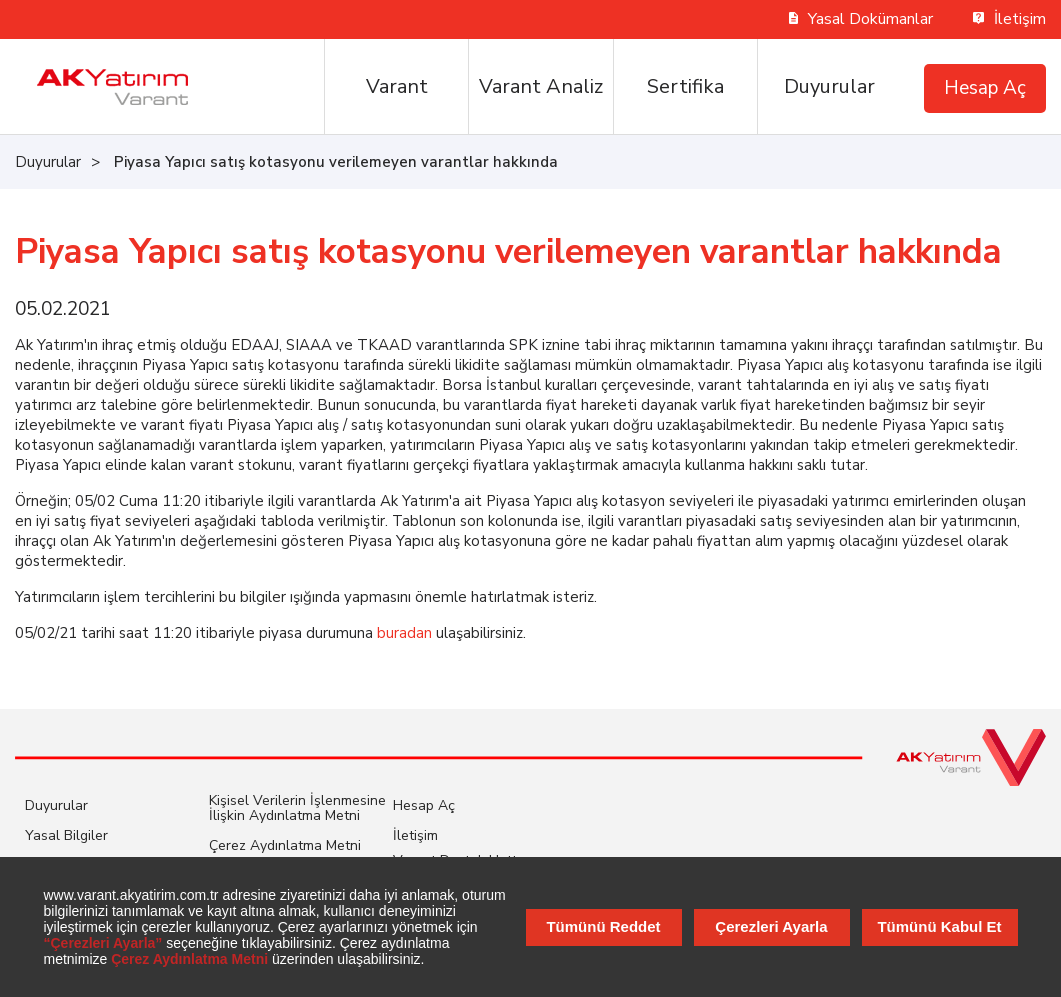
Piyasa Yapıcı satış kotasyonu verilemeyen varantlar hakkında (336, 162)
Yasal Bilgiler (66, 835)
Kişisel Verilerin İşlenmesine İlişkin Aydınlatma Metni (297, 808)
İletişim (1009, 19)
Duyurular (829, 86)
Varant (397, 86)
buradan (404, 633)
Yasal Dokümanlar (861, 19)
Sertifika (685, 86)
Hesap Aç (985, 88)
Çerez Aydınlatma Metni (285, 845)
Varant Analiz (541, 86)
